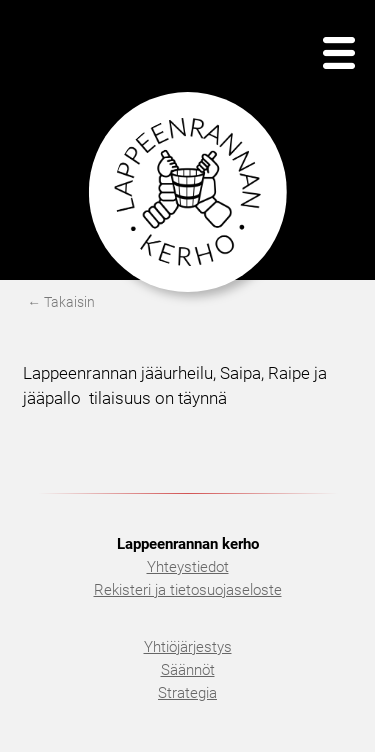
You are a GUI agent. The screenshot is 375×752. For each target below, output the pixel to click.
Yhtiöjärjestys (188, 647)
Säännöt (188, 670)
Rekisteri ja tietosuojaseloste (188, 590)
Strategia (187, 693)
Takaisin (69, 302)
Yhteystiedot (188, 567)
